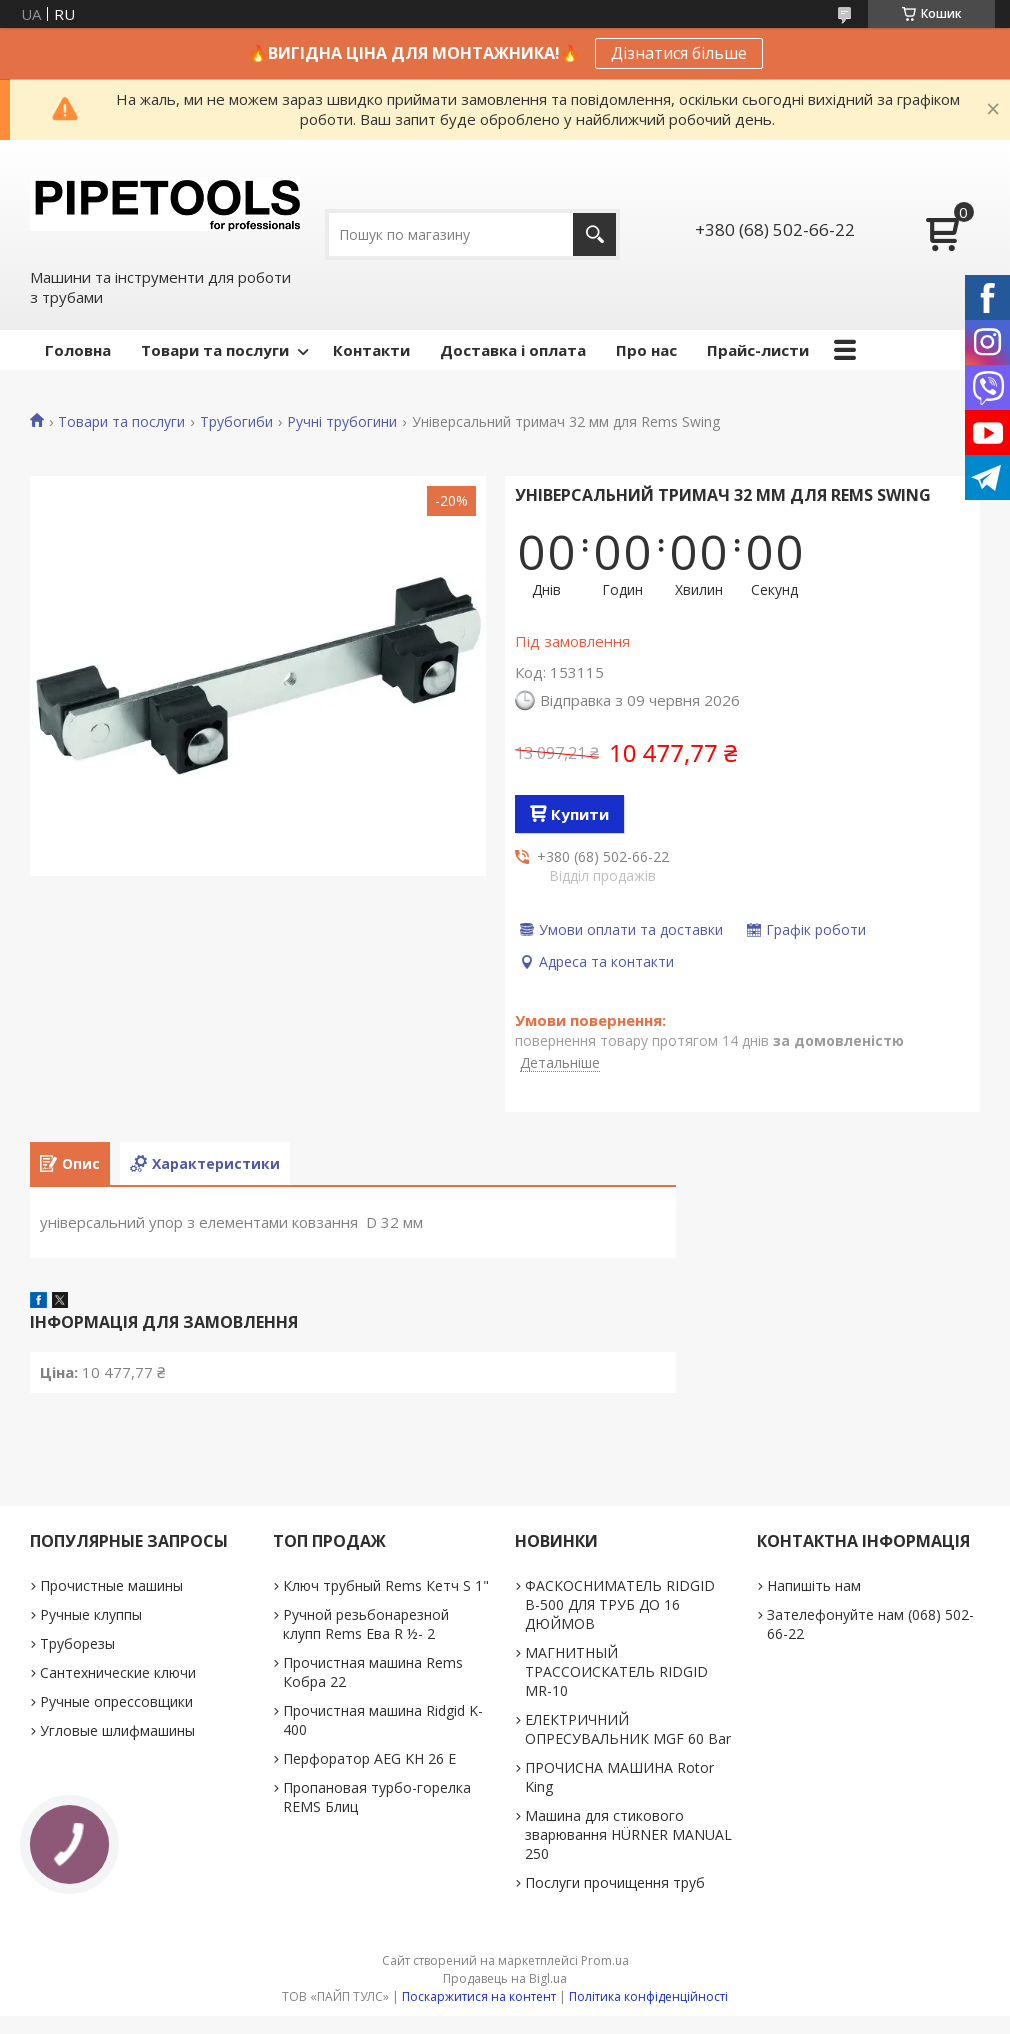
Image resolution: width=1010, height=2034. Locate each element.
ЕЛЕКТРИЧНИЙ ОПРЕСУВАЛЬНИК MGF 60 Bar (628, 1729)
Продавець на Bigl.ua (505, 1978)
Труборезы (77, 1643)
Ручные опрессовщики (116, 1701)
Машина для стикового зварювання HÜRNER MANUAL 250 (628, 1834)
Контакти (371, 350)
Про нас (646, 350)
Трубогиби (236, 422)
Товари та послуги (215, 350)
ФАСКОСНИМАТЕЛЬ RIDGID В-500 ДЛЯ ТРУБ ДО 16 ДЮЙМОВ (620, 1604)
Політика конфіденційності (648, 1996)
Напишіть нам (814, 1585)
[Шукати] (594, 234)
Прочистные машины (111, 1585)
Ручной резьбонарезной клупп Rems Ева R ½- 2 (366, 1624)
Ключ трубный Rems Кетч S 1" (386, 1585)
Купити (580, 814)
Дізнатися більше (679, 53)
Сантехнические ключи (118, 1672)
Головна (78, 350)
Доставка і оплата (513, 350)
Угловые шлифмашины (117, 1730)
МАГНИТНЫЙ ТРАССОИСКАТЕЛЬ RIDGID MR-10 (616, 1671)
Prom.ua (605, 1960)
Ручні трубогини (342, 422)
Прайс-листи (758, 350)
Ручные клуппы (91, 1614)
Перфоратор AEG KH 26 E (369, 1758)
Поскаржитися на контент (479, 1996)
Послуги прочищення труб (615, 1882)
